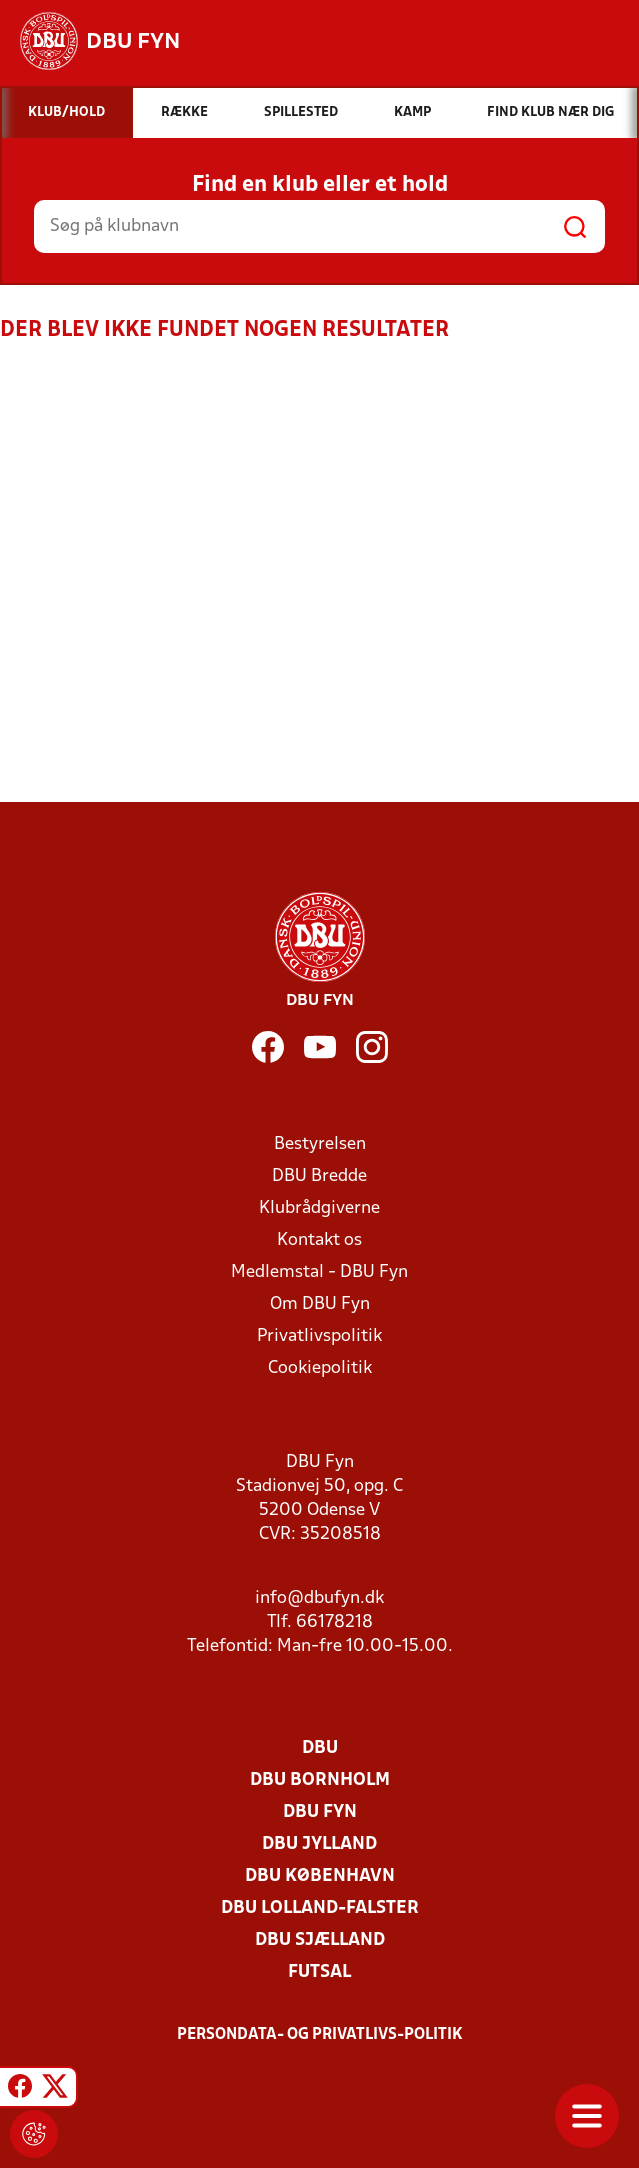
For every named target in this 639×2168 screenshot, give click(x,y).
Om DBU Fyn (320, 1304)
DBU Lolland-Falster (320, 1908)
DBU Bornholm (320, 1780)
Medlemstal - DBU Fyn (319, 1272)
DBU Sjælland (320, 1940)
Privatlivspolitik (319, 1336)
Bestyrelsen (320, 1144)
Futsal (319, 1972)
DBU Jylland (319, 1844)
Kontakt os (319, 1240)
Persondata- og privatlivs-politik (320, 2035)
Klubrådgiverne (319, 1208)
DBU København (320, 1876)
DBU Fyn (320, 1812)
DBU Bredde (319, 1176)
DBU (320, 1748)
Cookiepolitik (320, 1368)
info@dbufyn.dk (319, 1598)
